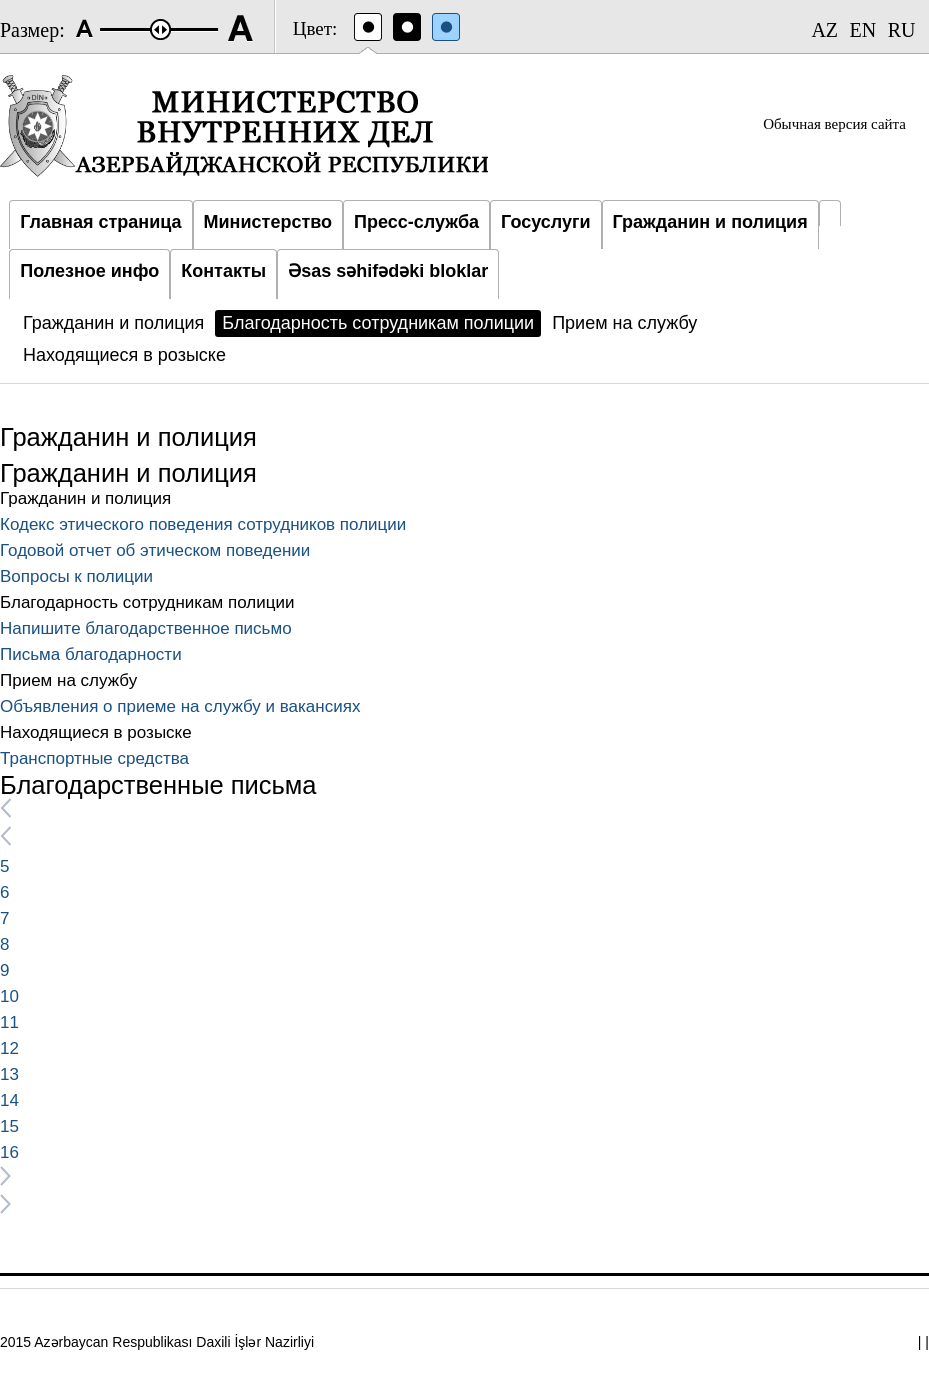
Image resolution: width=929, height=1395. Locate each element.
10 (9, 996)
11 (9, 1022)
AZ (824, 30)
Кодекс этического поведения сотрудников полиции (203, 524)
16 (9, 1152)
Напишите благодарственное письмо (146, 628)
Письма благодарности (91, 654)
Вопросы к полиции (76, 576)
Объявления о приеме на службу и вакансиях (180, 706)
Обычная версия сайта (834, 124)
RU (902, 30)
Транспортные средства (94, 758)
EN (863, 30)
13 (9, 1074)
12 (9, 1048)
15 (9, 1126)
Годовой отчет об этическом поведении (155, 550)
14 (9, 1100)
